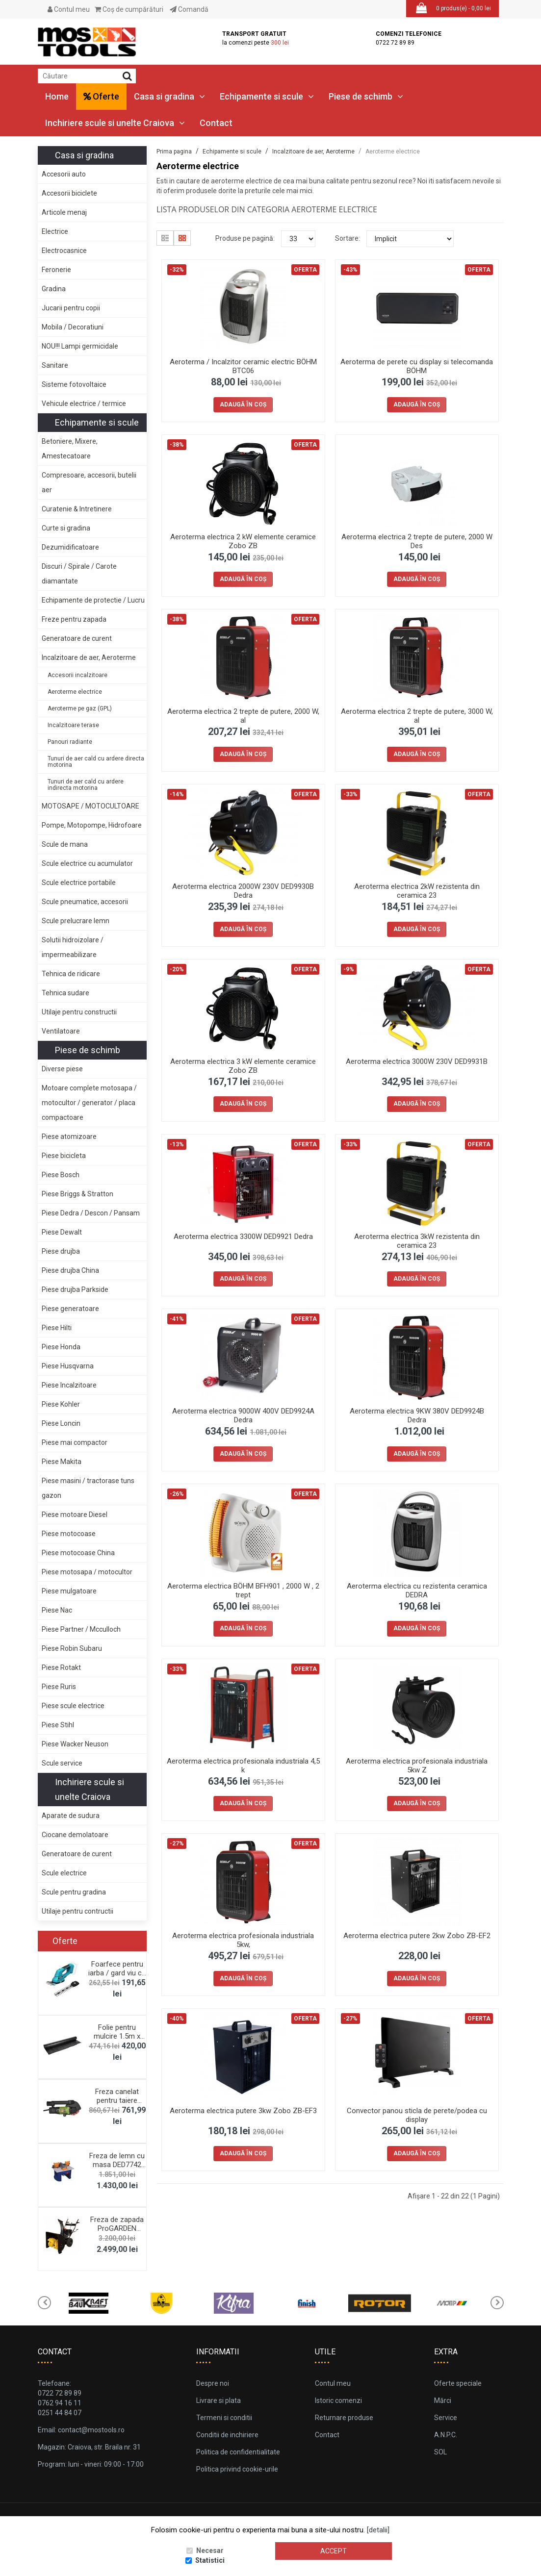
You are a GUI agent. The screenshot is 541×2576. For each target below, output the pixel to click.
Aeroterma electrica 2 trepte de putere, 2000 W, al (243, 716)
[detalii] (378, 2529)
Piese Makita (61, 1461)
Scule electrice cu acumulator (87, 863)
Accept (333, 2551)
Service (445, 2418)
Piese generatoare (70, 1309)
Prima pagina (174, 151)
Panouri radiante (70, 741)
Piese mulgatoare (69, 1591)
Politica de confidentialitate (238, 2452)
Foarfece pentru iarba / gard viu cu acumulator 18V (117, 1973)
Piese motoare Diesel (74, 1514)
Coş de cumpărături (129, 9)
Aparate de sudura (71, 1815)
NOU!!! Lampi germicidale (80, 346)
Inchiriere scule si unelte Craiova (115, 123)
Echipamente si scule (267, 96)
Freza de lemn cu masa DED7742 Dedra (117, 2164)
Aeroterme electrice (75, 691)
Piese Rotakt (61, 1667)
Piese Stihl (58, 1725)
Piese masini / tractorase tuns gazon (88, 1488)
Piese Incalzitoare (69, 1385)
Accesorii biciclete (69, 193)
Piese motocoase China (78, 1553)
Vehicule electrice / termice (84, 403)
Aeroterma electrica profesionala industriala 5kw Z (417, 1765)
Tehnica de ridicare (71, 974)
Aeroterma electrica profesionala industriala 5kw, (243, 1940)
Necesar (210, 2551)
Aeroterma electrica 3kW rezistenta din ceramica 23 (417, 1241)
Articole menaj (64, 212)
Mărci (442, 2400)
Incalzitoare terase (73, 725)
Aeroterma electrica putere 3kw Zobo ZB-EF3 (243, 2110)
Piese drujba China (70, 1270)
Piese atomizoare (69, 1136)
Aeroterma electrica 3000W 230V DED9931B (417, 1061)
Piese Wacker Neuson (75, 1744)
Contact (216, 123)
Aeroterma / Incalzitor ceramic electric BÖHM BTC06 (243, 366)
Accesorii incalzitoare (77, 675)
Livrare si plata (218, 2400)
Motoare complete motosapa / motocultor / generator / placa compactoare (89, 1102)
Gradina (54, 289)
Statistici (210, 2561)
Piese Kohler (61, 1404)
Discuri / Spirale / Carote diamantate (79, 573)
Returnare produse (344, 2418)
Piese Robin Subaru (72, 1648)
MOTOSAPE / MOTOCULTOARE (90, 806)
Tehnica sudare (65, 993)
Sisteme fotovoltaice (74, 384)
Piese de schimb (366, 96)
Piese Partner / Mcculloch (81, 1629)
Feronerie (56, 270)
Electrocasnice (64, 250)
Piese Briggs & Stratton (77, 1194)
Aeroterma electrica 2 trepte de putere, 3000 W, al (417, 716)
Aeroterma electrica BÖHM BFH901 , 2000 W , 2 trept (243, 1590)
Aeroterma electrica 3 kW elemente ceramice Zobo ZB (243, 1066)
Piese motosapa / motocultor (87, 1572)
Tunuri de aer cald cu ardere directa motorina (96, 761)
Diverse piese (62, 1069)
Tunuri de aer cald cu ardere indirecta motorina (86, 784)
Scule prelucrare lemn (75, 921)
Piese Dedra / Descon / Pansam (91, 1213)
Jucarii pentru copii (71, 308)
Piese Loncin (61, 1423)
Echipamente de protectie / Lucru (93, 600)
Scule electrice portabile (79, 882)
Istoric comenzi (338, 2400)
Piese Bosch (60, 1175)
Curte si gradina (66, 528)
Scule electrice (64, 1873)
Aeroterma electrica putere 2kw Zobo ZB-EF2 (416, 1935)
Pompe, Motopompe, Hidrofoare (92, 825)
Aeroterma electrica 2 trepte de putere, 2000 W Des (416, 541)
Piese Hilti (57, 1328)
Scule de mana (65, 844)
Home (57, 96)
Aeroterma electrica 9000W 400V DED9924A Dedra (243, 1415)
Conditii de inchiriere (227, 2435)
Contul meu (69, 9)
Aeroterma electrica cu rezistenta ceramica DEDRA (417, 1590)
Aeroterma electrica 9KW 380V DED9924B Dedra (417, 1415)
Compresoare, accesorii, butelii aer (89, 482)
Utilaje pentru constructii (79, 1012)
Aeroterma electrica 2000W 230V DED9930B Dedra (243, 891)
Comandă (189, 9)
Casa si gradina (169, 96)
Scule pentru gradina (74, 1892)
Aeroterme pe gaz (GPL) (80, 708)
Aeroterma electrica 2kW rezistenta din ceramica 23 (417, 891)
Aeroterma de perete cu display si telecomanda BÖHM (416, 366)
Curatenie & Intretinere (77, 509)
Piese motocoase (69, 1534)
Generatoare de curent (77, 638)
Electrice (55, 231)
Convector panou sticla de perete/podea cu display (417, 2115)
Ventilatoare (61, 1031)
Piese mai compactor (74, 1442)
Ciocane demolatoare (75, 1835)
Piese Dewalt (62, 1232)
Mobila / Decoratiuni (72, 327)
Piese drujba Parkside (75, 1289)
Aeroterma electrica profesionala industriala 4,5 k (243, 1765)
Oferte (101, 96)
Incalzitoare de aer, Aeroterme (89, 657)
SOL (440, 2452)
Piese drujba (61, 1251)
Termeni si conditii (224, 2418)
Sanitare (55, 365)
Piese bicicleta (64, 1156)
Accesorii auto (64, 174)
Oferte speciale (458, 2383)
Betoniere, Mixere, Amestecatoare (70, 448)
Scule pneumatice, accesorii (85, 902)
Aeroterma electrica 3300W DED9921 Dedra (243, 1236)
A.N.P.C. (445, 2435)
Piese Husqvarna (68, 1366)
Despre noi (212, 2383)
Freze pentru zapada (74, 619)
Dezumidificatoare (70, 547)
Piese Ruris (59, 1687)
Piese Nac (57, 1610)
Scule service (62, 1763)
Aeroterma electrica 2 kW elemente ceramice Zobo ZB (243, 541)
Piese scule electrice (73, 1706)
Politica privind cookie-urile (237, 2469)
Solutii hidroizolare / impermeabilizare (72, 947)
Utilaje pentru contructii (77, 1911)
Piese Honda (61, 1347)
